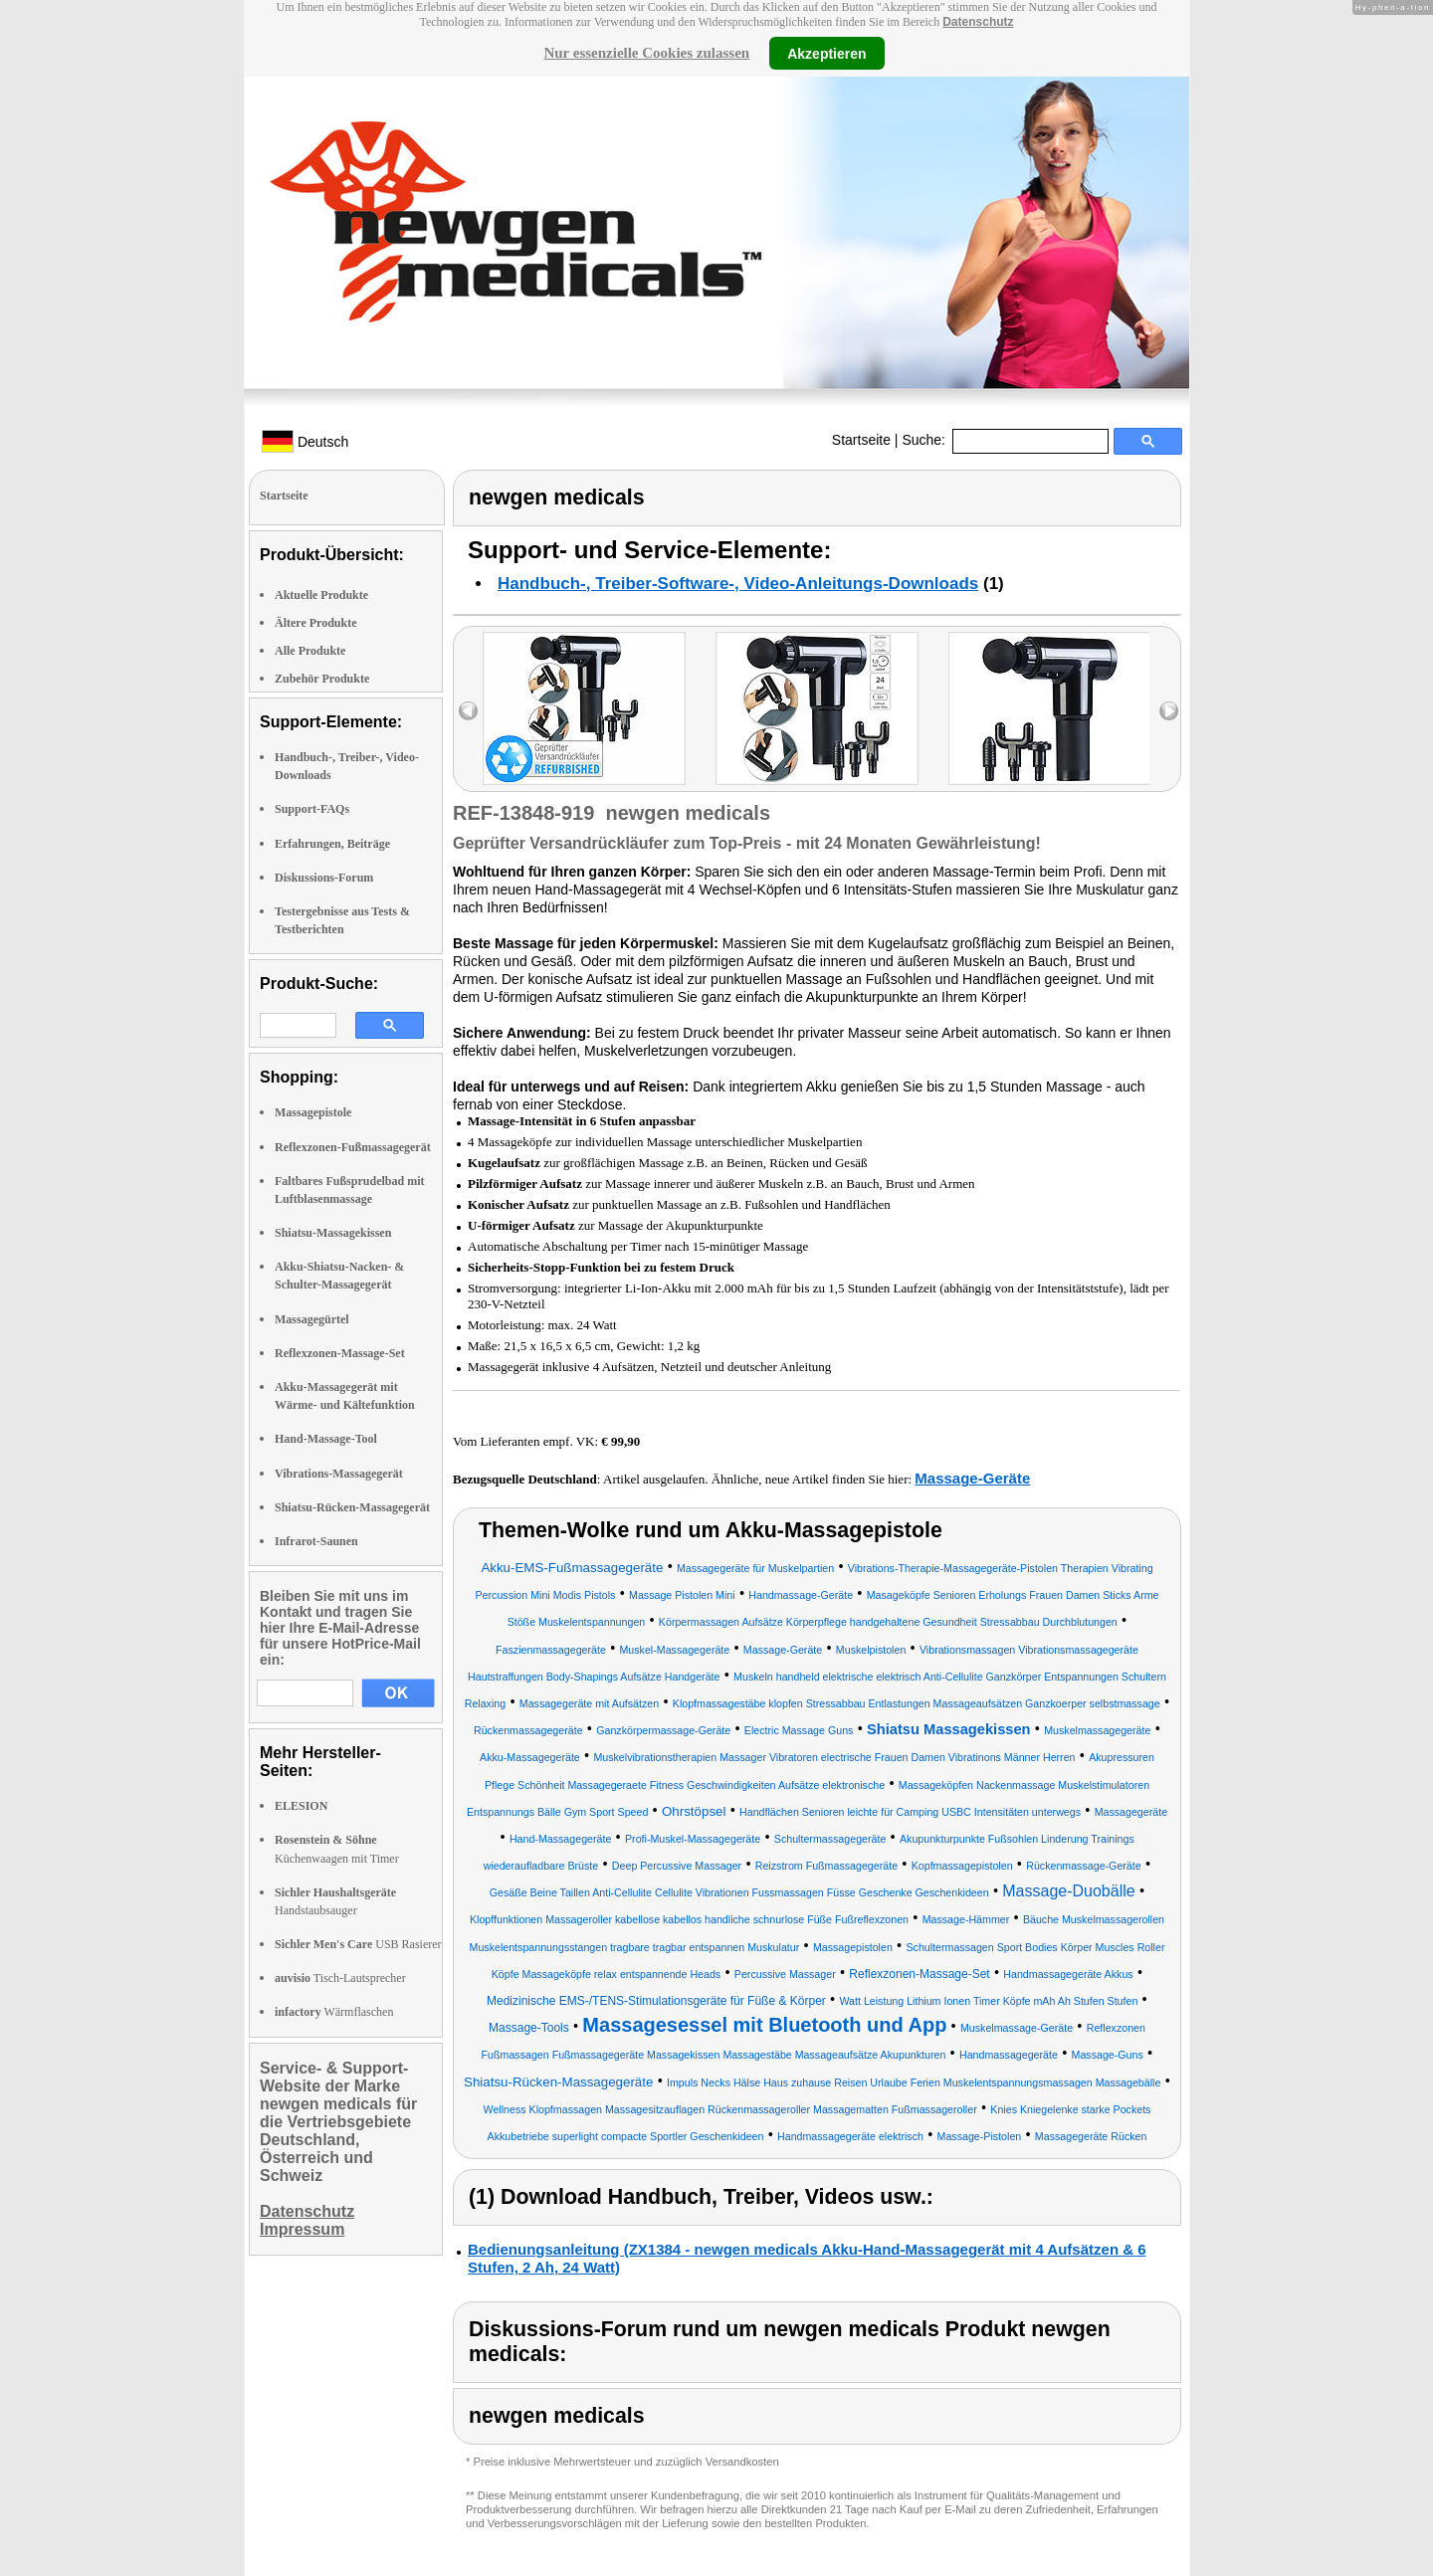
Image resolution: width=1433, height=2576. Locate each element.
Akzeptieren (826, 53)
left (468, 710)
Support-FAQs (312, 809)
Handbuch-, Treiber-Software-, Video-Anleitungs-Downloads (738, 583)
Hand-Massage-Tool (326, 1439)
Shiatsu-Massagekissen (333, 1233)
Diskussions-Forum (324, 878)
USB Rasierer (358, 1944)
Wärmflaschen (334, 2012)
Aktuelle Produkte (321, 595)
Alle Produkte (310, 651)
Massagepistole (313, 1112)
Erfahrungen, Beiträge (332, 844)
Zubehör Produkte (322, 679)
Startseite (861, 440)
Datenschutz (977, 22)
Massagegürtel (312, 1319)
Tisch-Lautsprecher (340, 1978)
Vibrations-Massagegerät (339, 1474)
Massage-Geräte (972, 1478)
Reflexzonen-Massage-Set (340, 1353)
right (1168, 710)
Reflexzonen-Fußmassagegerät (353, 1147)
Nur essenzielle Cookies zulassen (646, 53)
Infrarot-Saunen (316, 1541)
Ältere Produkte (316, 623)
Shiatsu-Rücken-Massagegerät (352, 1507)
